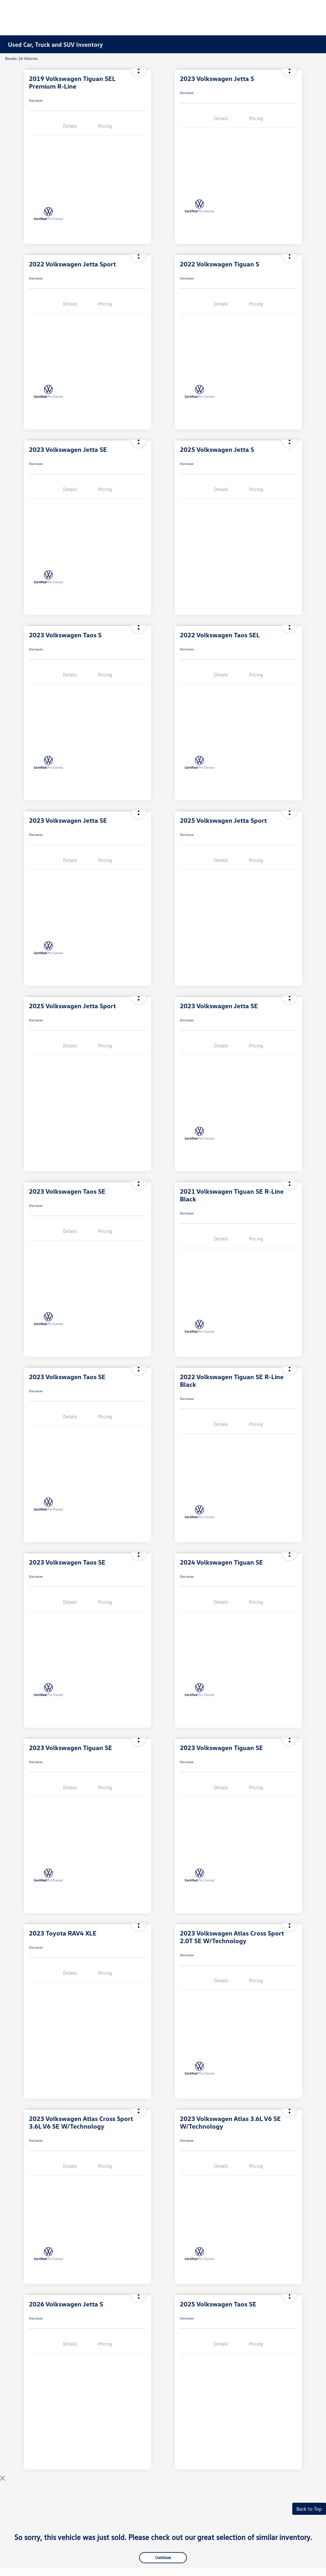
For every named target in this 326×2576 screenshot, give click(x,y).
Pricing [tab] (105, 126)
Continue (163, 2557)
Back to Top (309, 2509)
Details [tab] (70, 126)
